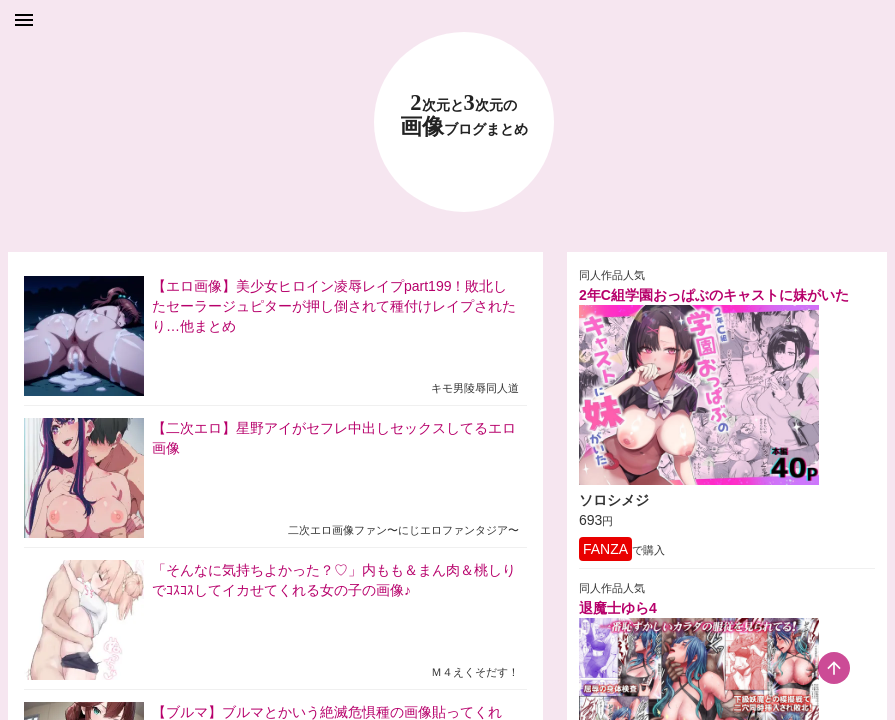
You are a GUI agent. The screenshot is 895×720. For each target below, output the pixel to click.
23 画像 (464, 115)
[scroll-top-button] (834, 668)
